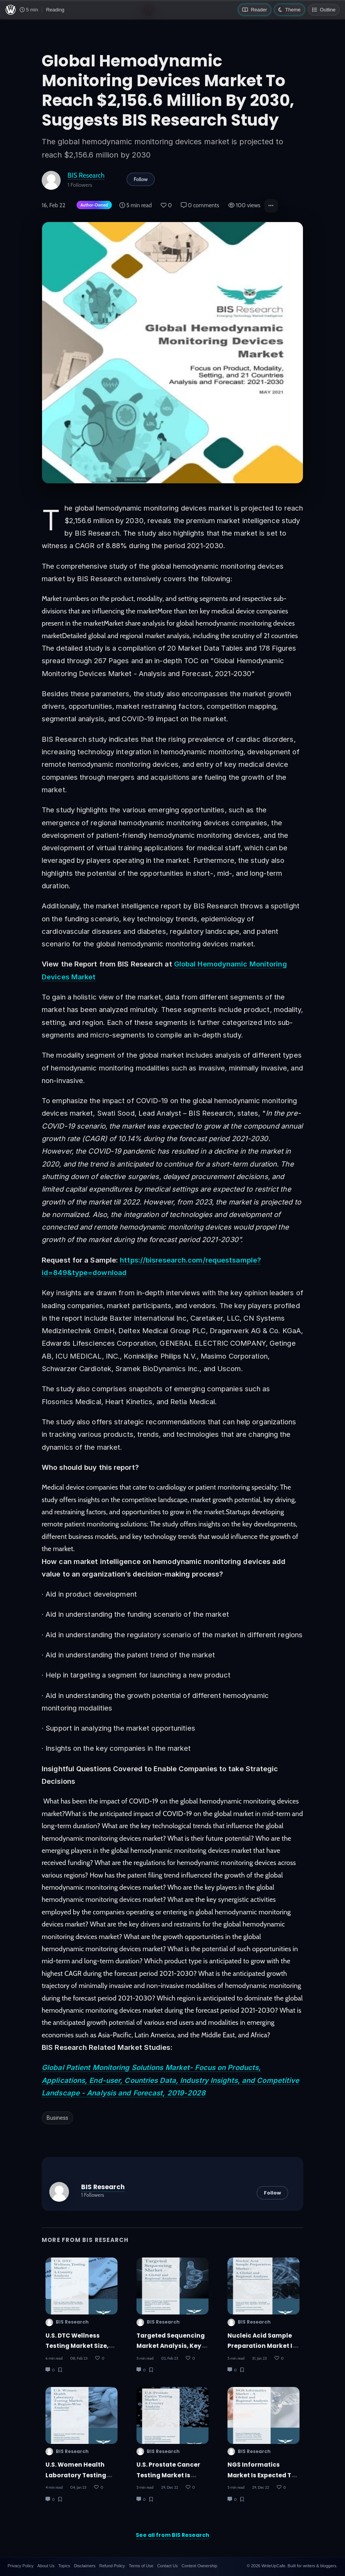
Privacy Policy (20, 2565)
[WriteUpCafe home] (10, 10)
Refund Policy (112, 2565)
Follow (141, 179)
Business (57, 2118)
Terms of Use (141, 2565)
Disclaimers (85, 2565)
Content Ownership (199, 2565)
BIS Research (86, 175)
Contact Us (167, 2565)
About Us (45, 2565)
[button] (271, 206)
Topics (64, 2565)
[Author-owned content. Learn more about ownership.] (92, 205)
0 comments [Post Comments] (200, 205)
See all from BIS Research (172, 2535)
